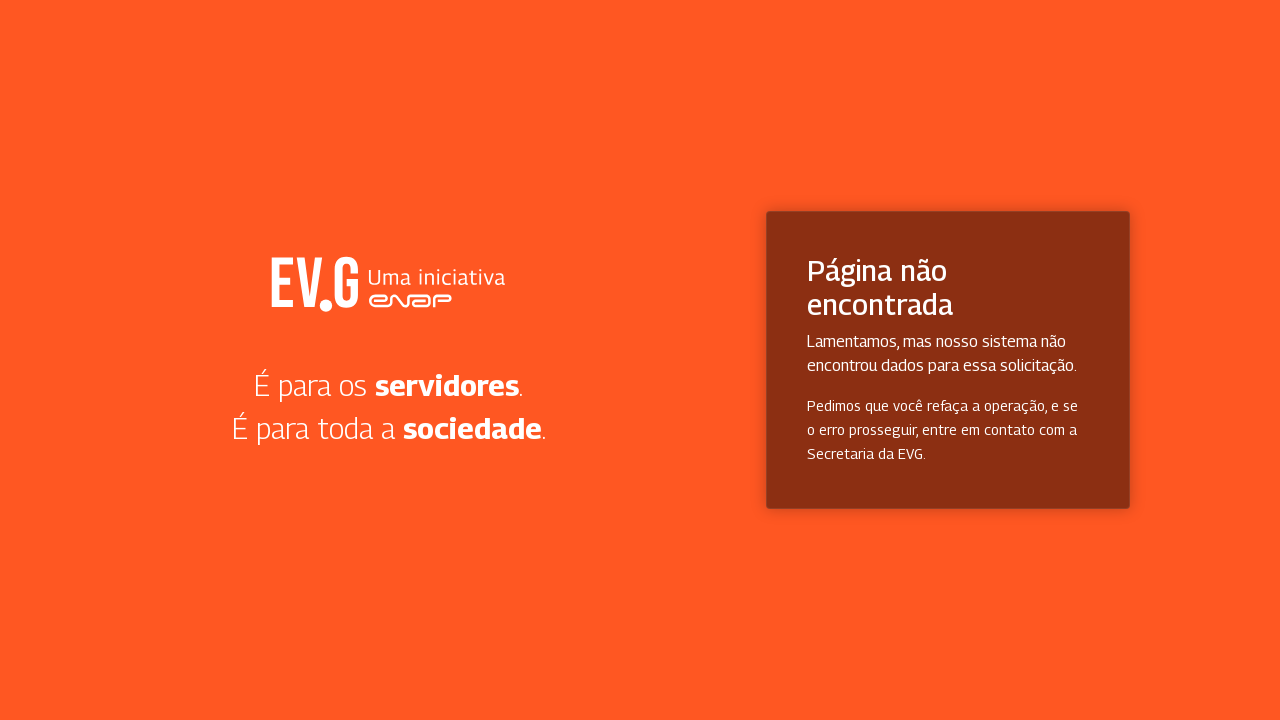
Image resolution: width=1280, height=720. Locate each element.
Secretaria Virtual (389, 284)
